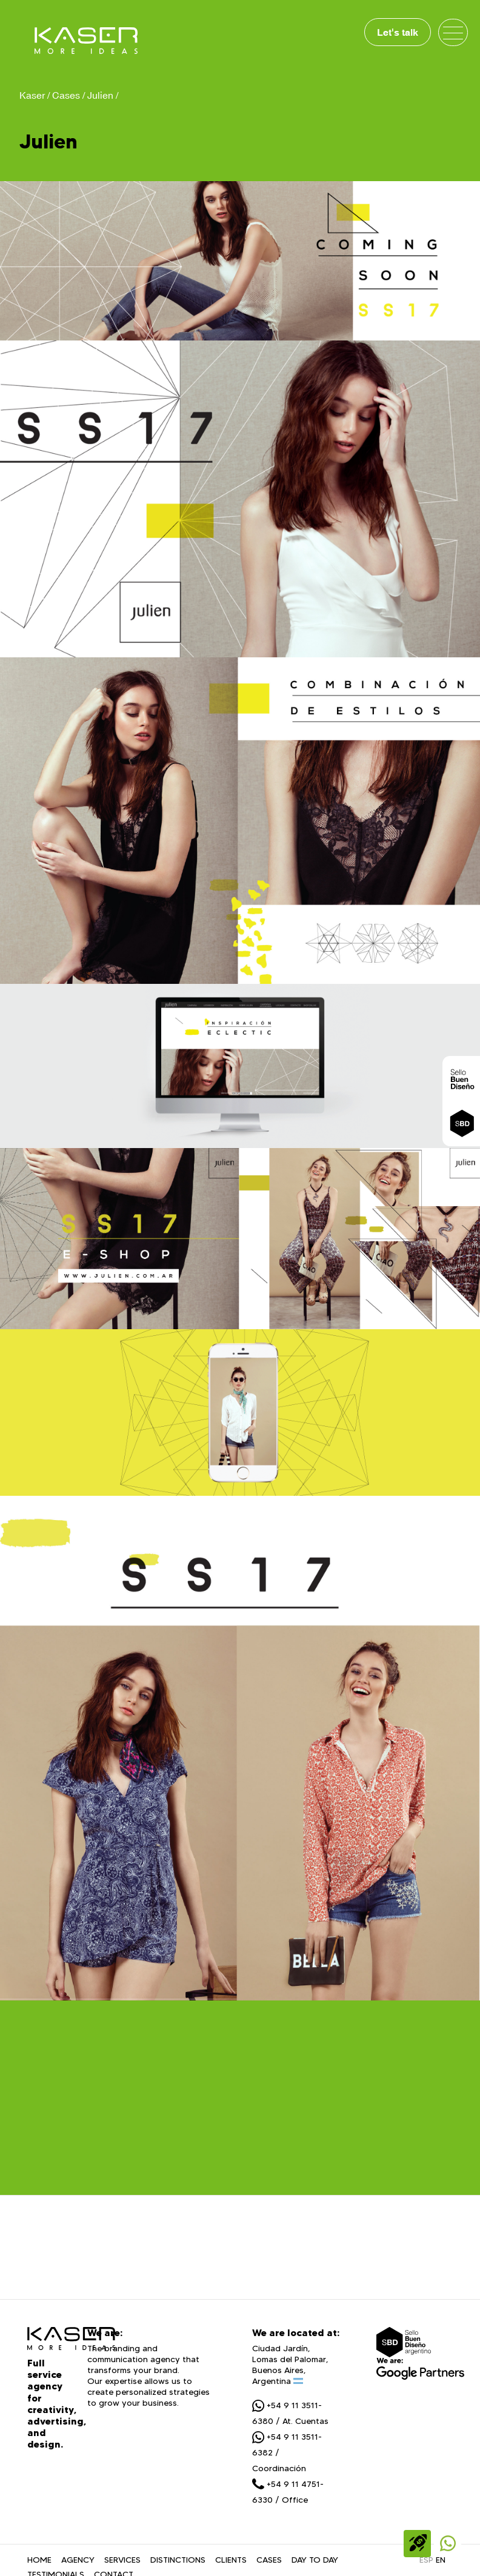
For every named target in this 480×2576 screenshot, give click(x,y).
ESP (426, 2562)
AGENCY (78, 2562)
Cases (66, 95)
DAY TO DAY (315, 2562)
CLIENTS (231, 2562)
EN (440, 2562)
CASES (269, 2562)
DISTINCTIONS (177, 2562)
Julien (100, 95)
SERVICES (122, 2562)
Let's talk (397, 32)
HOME (39, 2562)
